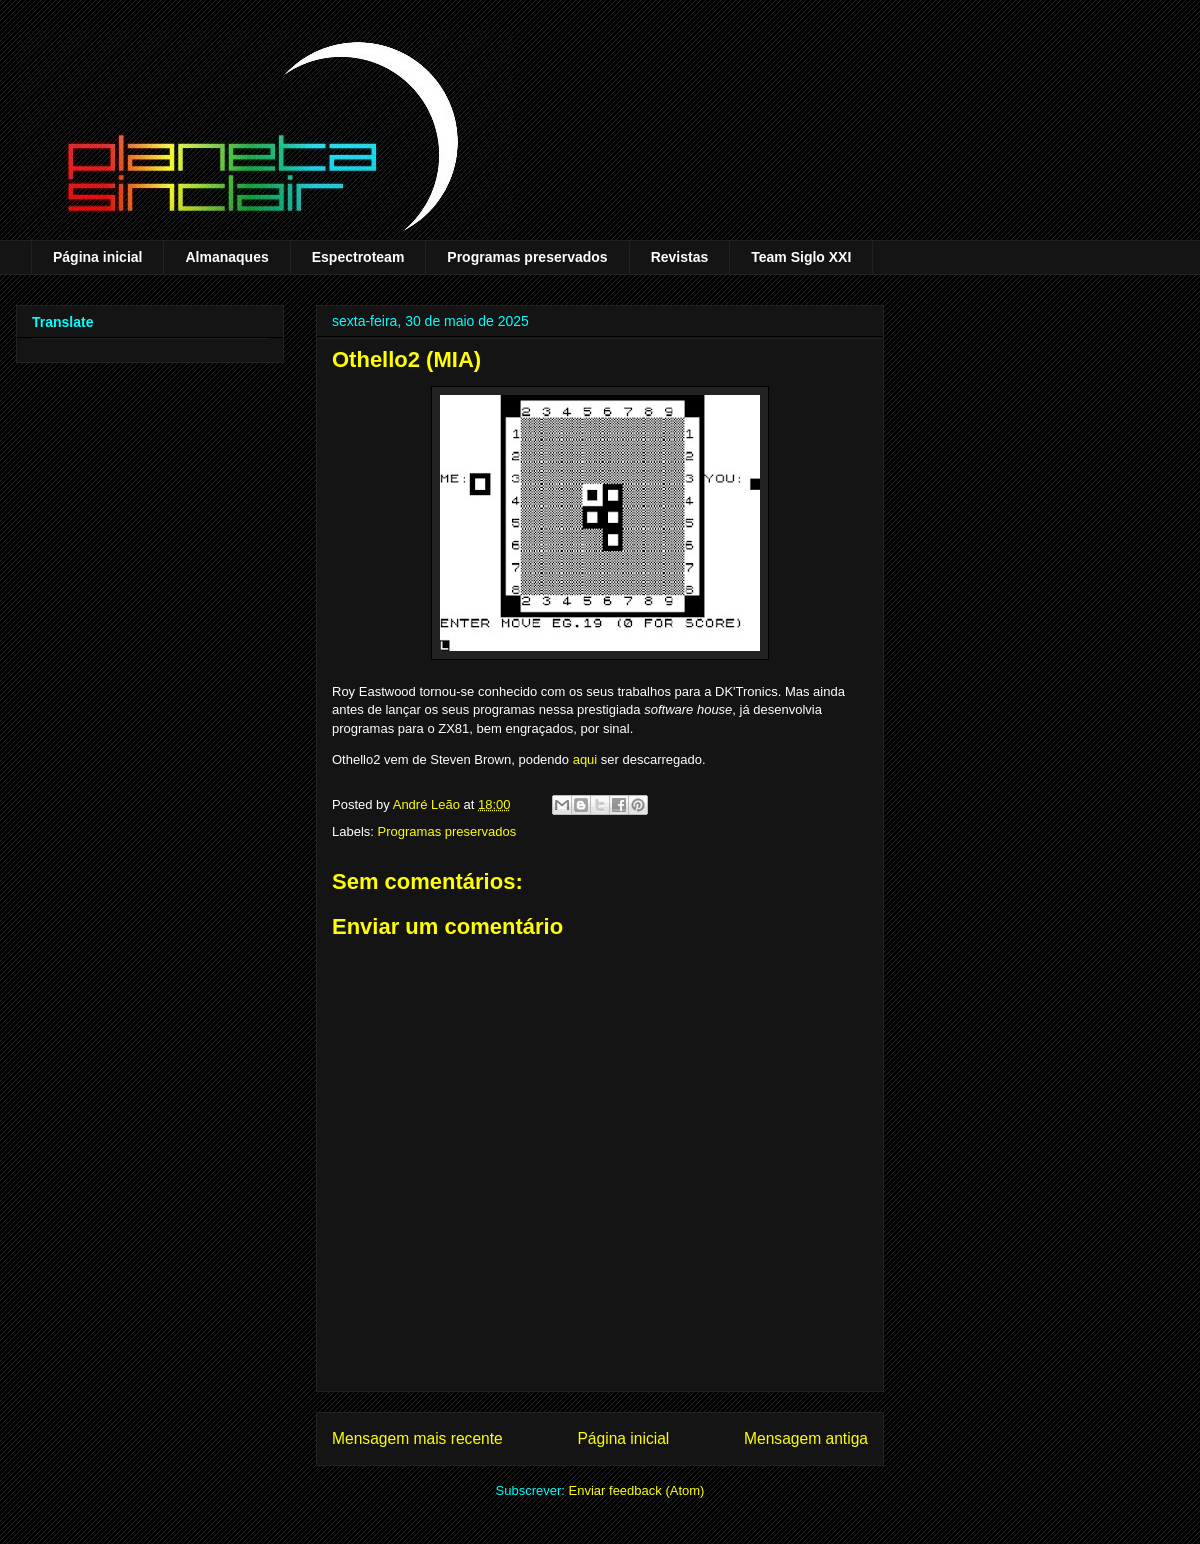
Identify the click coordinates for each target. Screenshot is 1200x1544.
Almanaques (226, 257)
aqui (585, 759)
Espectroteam (358, 257)
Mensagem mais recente (417, 1438)
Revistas (680, 257)
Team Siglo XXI (801, 257)
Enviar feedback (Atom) (637, 1490)
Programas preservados (527, 257)
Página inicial (97, 257)
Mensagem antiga (806, 1438)
